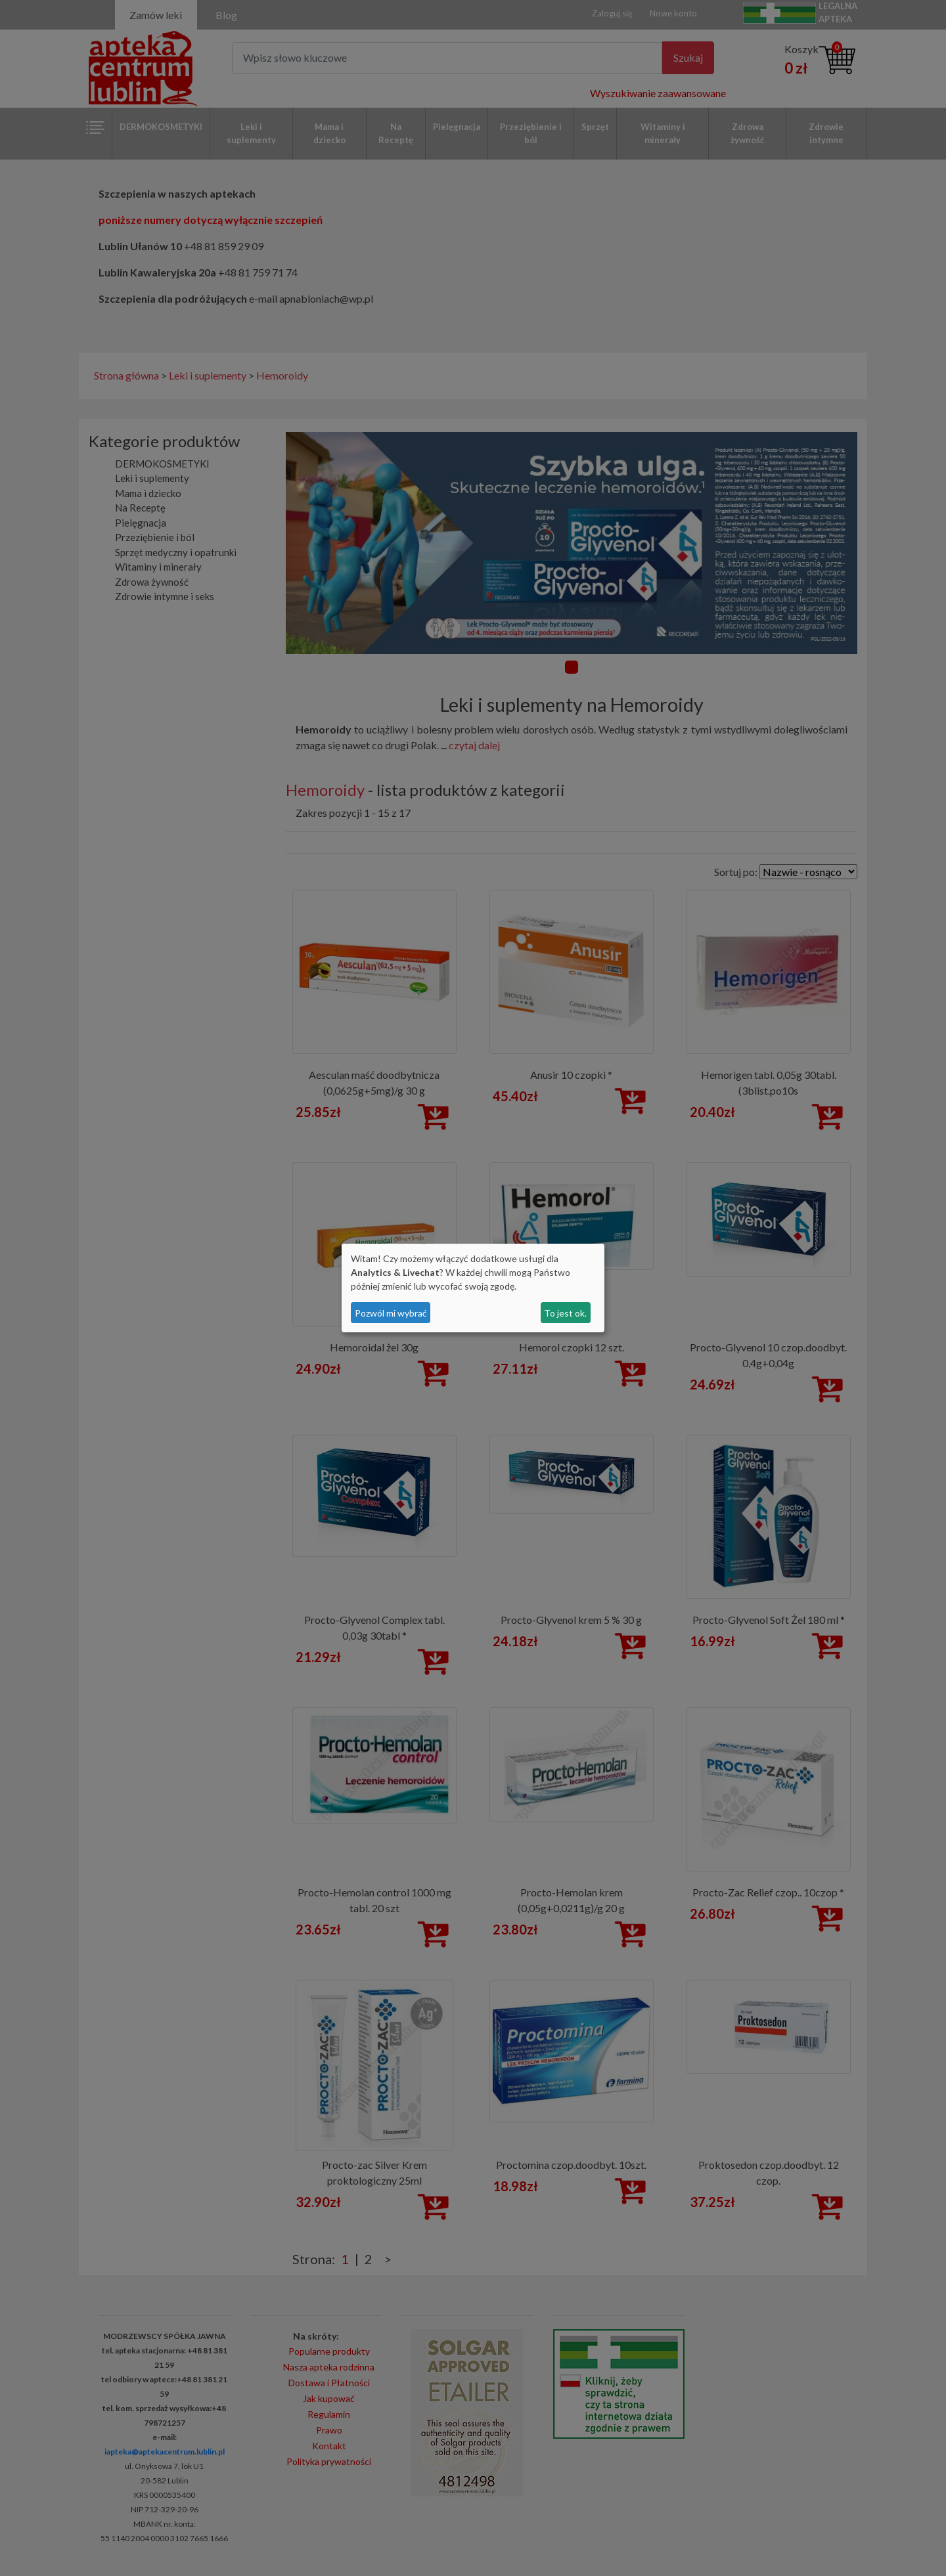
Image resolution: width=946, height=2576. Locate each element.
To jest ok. (565, 1313)
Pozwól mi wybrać (391, 1313)
